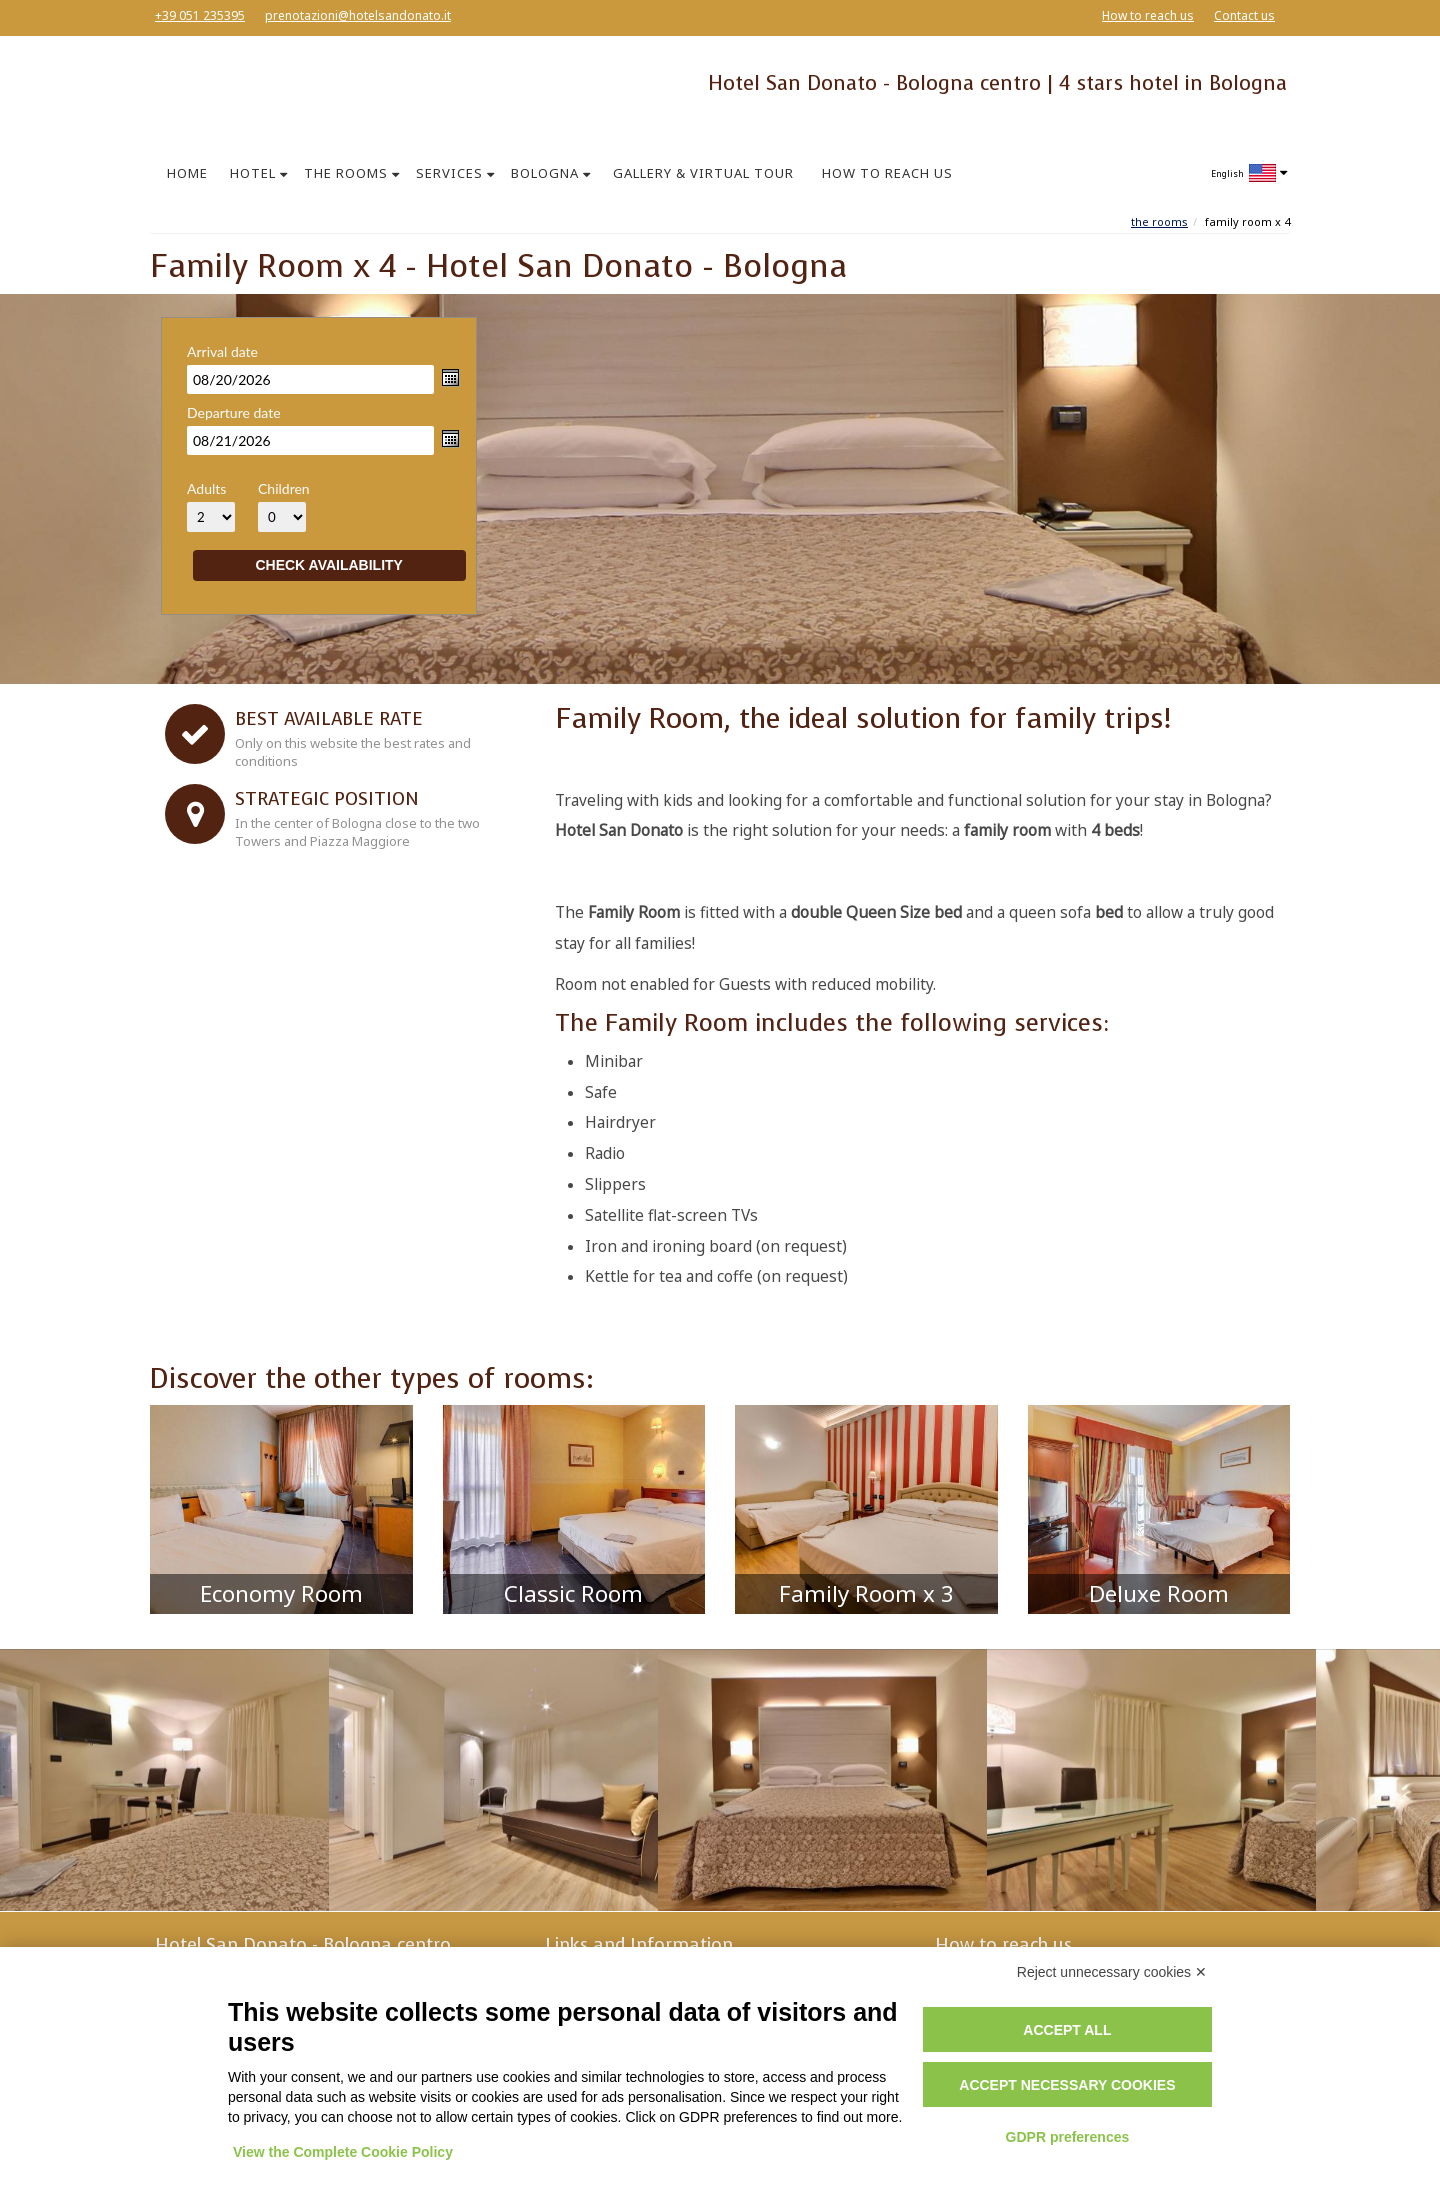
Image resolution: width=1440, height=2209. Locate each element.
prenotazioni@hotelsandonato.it (358, 15)
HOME (187, 173)
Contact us (1244, 15)
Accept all (1067, 2030)
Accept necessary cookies (1067, 2085)
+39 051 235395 (200, 15)
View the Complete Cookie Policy (343, 2152)
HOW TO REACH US (887, 173)
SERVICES (449, 173)
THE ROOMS (346, 173)
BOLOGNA (545, 173)
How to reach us (1148, 15)
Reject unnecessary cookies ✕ (1112, 1972)
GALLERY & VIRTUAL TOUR (703, 173)
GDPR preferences (1068, 2137)
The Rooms (1159, 221)
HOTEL (253, 173)
